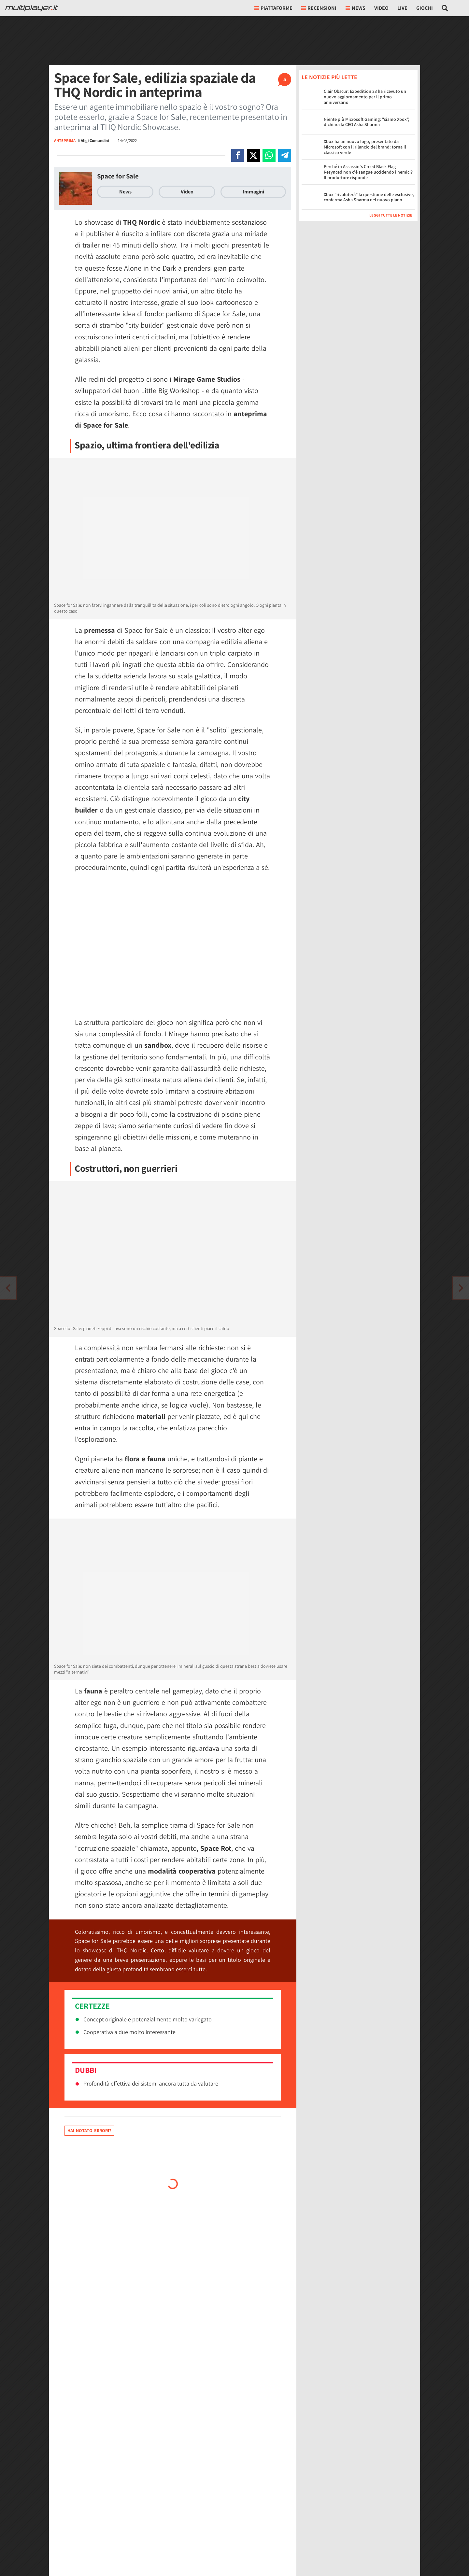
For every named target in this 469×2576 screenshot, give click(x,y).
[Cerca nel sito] (445, 8)
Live (402, 8)
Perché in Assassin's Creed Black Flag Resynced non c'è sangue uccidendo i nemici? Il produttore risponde (368, 171)
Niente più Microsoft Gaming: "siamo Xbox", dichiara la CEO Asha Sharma (366, 122)
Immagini (253, 191)
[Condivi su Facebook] (237, 155)
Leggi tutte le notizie (390, 215)
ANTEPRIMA (65, 140)
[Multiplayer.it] (31, 8)
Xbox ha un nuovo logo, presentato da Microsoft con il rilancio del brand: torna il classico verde (365, 146)
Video (381, 8)
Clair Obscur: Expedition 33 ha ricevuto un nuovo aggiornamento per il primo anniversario (365, 96)
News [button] (355, 8)
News (125, 191)
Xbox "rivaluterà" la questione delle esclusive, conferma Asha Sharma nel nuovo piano (369, 197)
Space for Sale (118, 176)
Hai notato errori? (89, 2130)
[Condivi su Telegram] (284, 155)
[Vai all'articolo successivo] (8, 1288)
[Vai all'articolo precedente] (461, 1288)
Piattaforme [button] (273, 8)
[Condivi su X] (253, 155)
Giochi (424, 8)
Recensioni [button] (318, 8)
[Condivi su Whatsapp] (269, 155)
